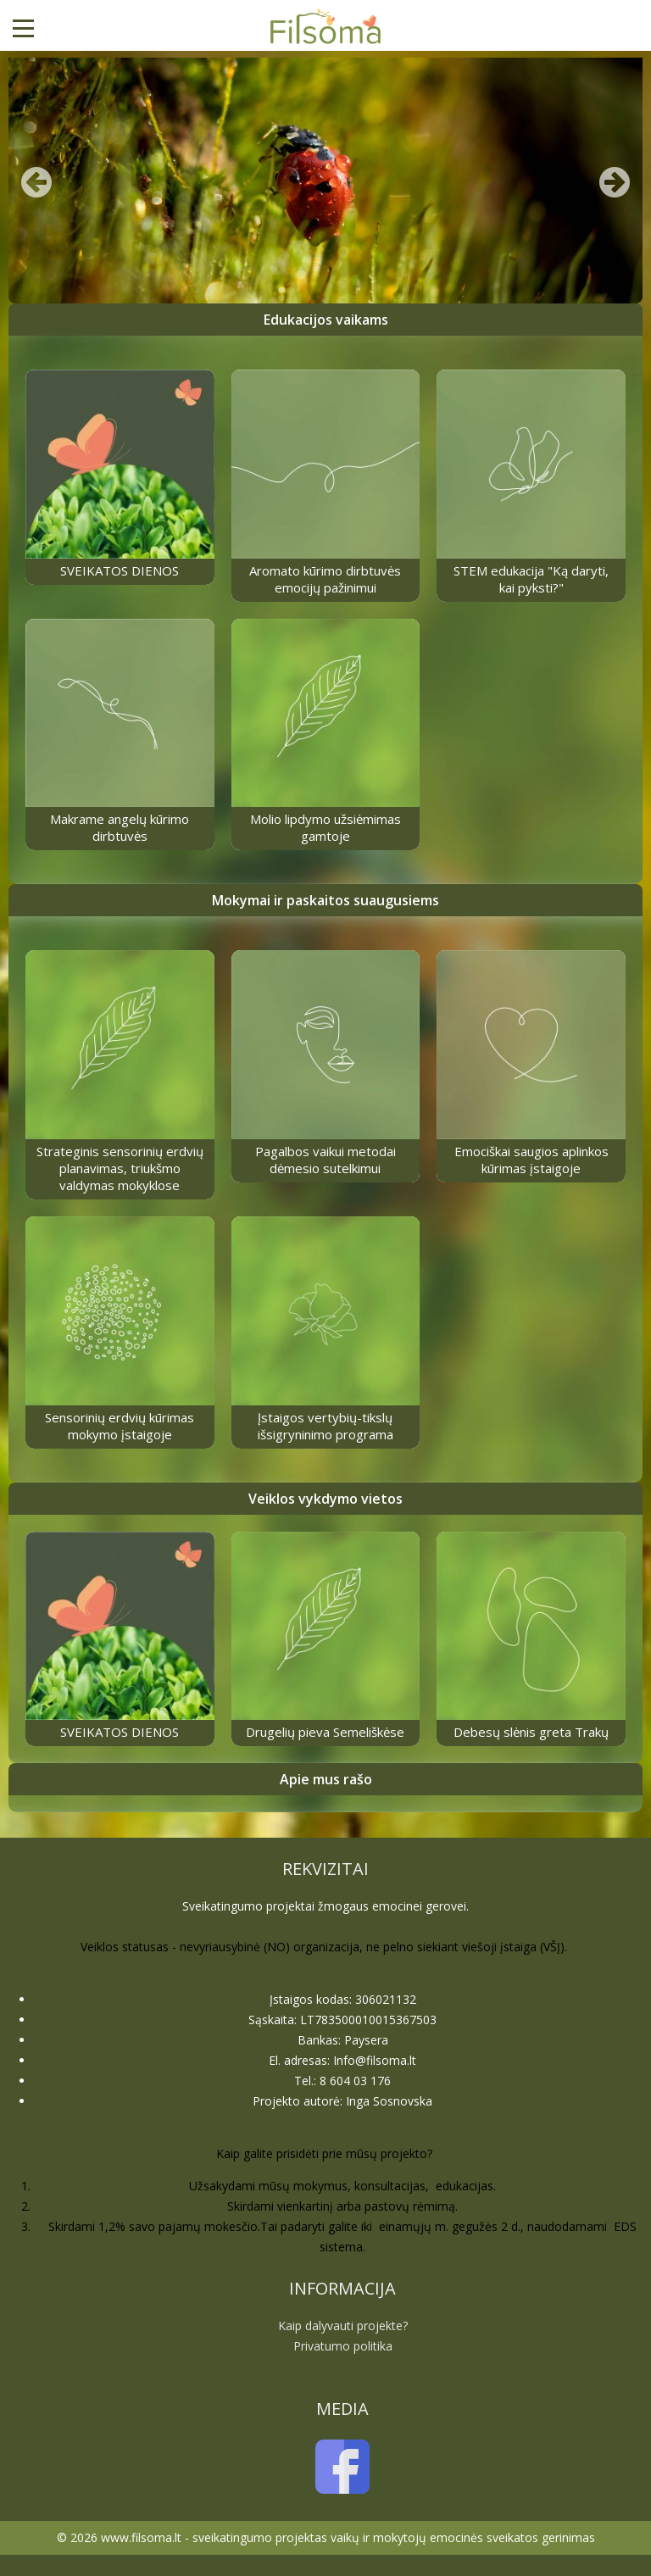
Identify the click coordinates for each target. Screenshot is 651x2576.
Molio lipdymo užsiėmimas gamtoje (325, 827)
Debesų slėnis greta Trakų (531, 1731)
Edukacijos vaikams (326, 319)
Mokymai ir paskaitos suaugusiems (325, 900)
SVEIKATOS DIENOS (119, 570)
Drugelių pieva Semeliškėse (325, 1731)
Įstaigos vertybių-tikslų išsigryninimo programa (325, 1426)
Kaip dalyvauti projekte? (343, 2325)
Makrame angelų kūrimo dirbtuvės (119, 827)
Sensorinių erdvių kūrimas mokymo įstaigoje (119, 1426)
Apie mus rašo (326, 1779)
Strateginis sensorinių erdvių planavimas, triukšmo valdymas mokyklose (119, 1168)
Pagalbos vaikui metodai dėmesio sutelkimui (325, 1160)
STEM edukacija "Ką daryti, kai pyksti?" (531, 579)
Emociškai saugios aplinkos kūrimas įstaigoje (531, 1160)
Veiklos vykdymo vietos (325, 1498)
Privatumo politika (342, 2346)
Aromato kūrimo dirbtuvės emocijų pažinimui (325, 579)
